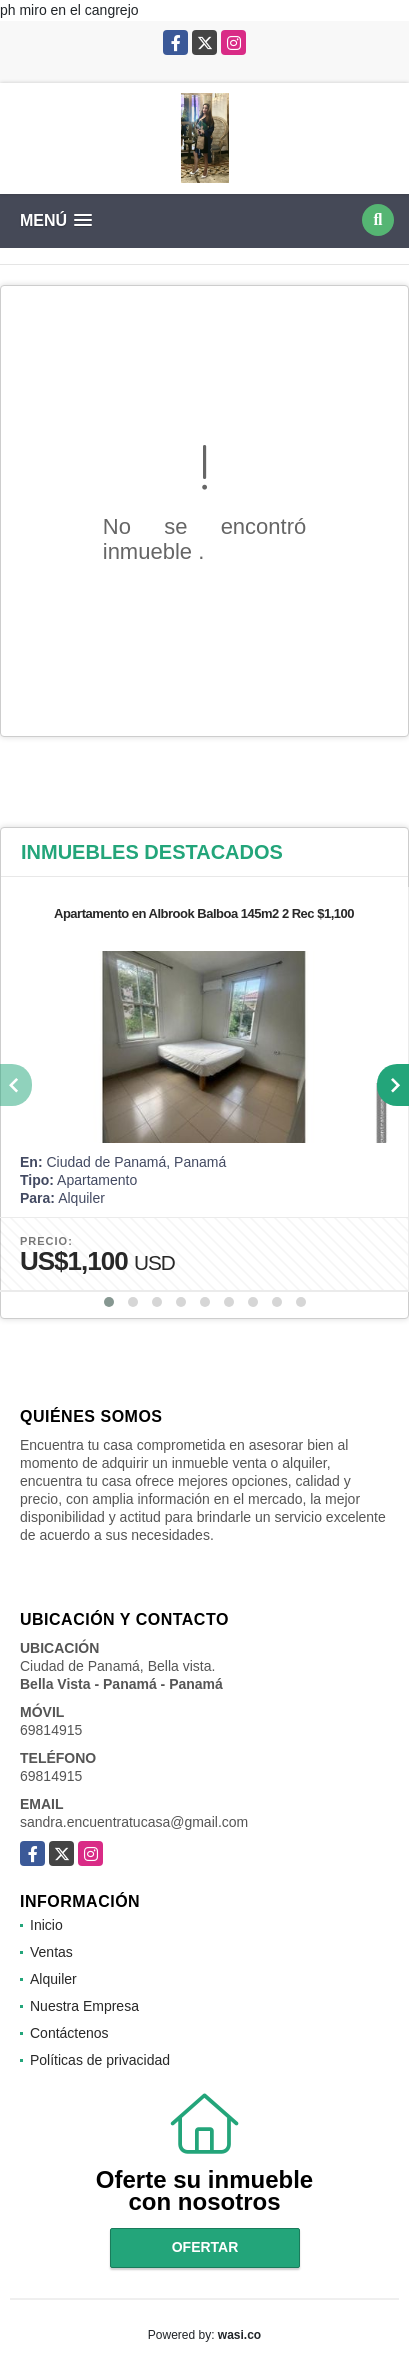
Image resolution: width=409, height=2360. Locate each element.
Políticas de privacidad (100, 2060)
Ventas (51, 1952)
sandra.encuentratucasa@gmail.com (134, 1822)
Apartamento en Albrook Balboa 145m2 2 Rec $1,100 (204, 913)
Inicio (46, 1925)
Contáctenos (69, 2033)
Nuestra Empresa (84, 2006)
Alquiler (53, 1979)
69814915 (51, 1730)
